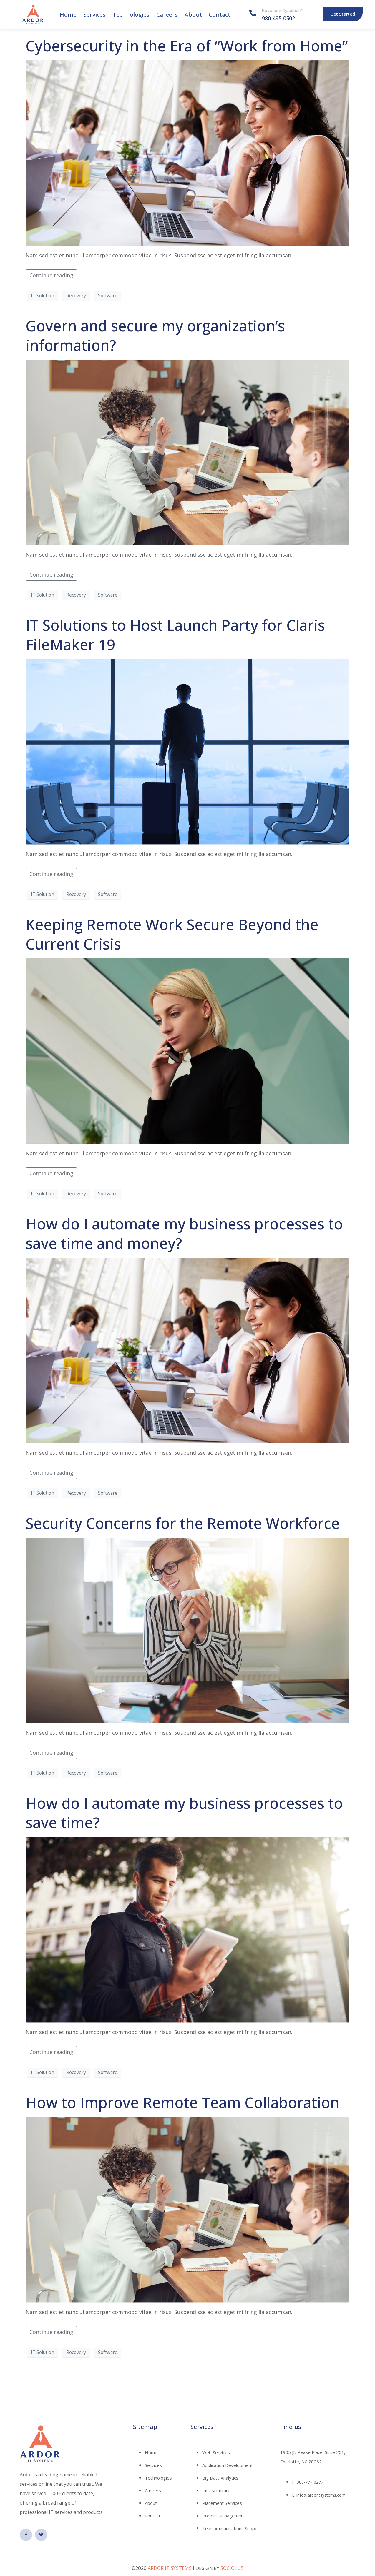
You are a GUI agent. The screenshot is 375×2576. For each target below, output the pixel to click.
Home (68, 15)
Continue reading (51, 275)
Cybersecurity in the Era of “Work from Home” (187, 46)
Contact (219, 15)
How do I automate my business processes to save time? (184, 1813)
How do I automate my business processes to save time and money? (184, 1233)
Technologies (131, 15)
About (193, 15)
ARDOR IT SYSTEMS (170, 2568)
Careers (167, 15)
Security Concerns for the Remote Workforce (183, 1523)
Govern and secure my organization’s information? (155, 335)
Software (107, 295)
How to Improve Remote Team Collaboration (182, 2103)
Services (94, 15)
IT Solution (42, 295)
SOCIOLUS (231, 2568)
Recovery (76, 295)
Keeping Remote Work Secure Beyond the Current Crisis (172, 934)
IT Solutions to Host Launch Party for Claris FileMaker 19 (175, 635)
